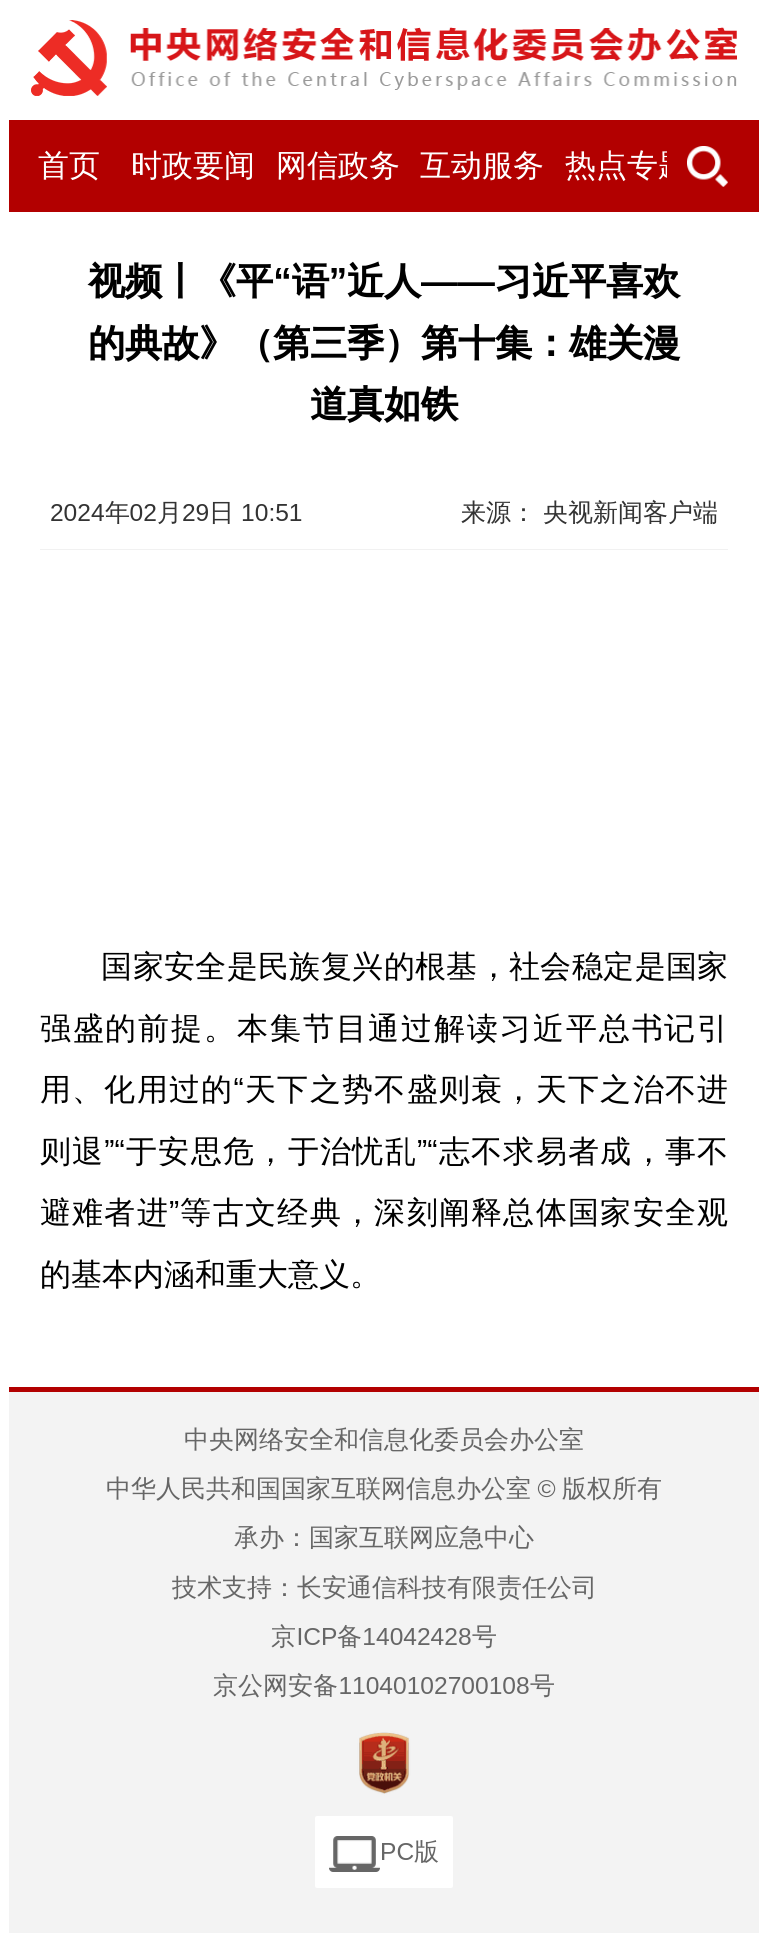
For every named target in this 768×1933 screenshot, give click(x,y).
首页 (69, 166)
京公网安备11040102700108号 (383, 1685)
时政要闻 (193, 166)
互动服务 (482, 166)
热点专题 (627, 166)
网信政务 (338, 166)
